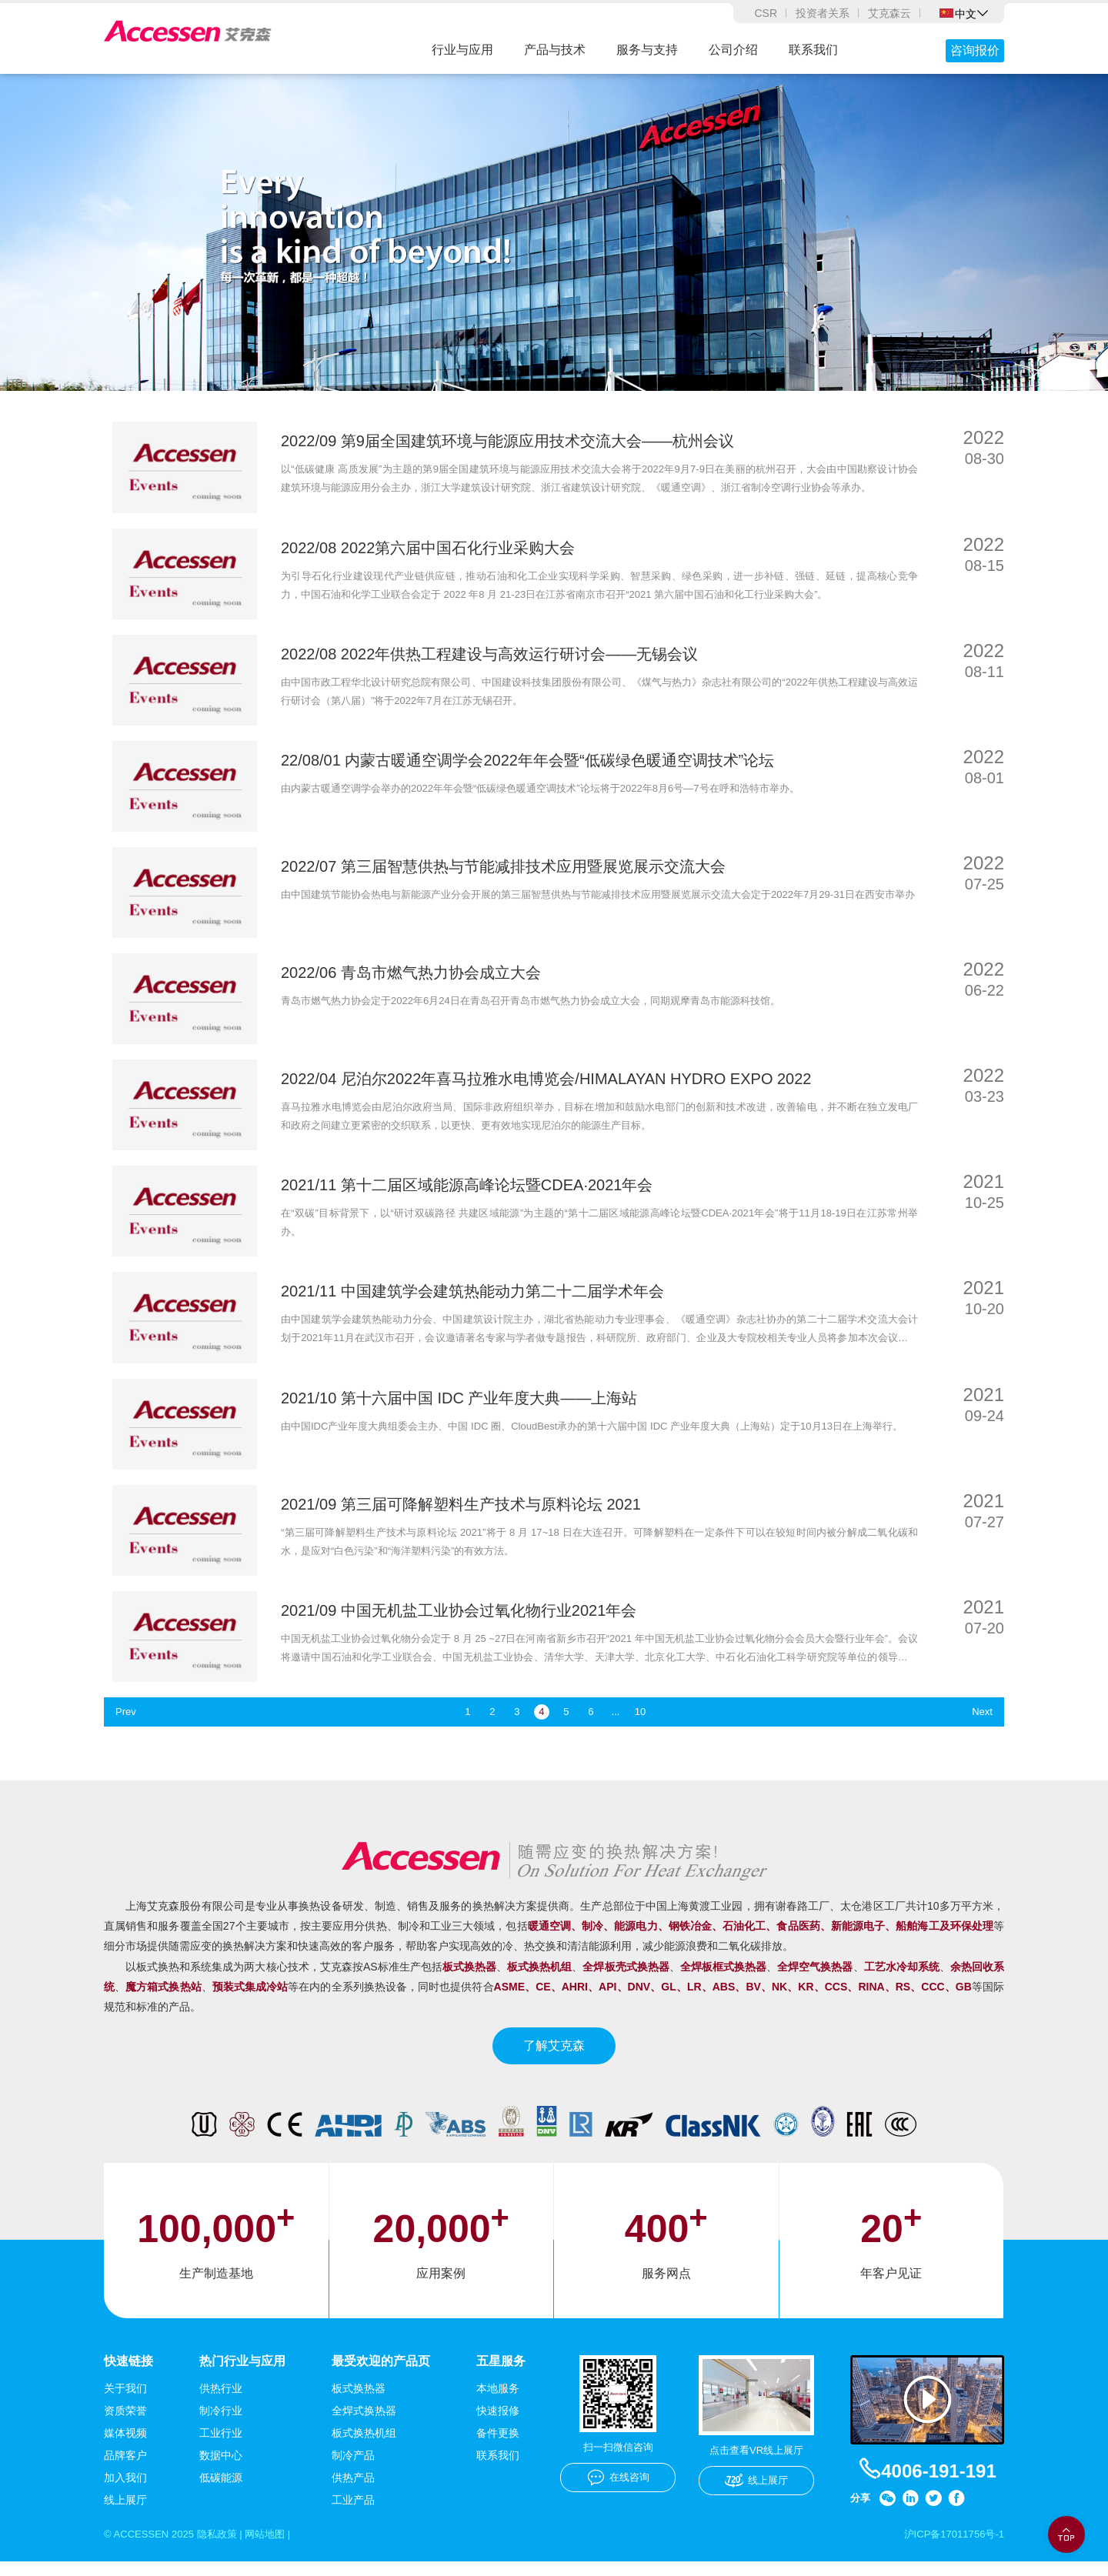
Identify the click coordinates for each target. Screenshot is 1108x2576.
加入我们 (125, 2491)
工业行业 (220, 2447)
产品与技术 (555, 49)
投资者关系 (822, 13)
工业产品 (353, 2514)
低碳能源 (220, 2491)
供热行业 (220, 2402)
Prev (126, 1725)
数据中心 (220, 2469)
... (615, 1725)
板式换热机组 (364, 2447)
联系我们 (813, 49)
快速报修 (497, 2424)
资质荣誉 (125, 2424)
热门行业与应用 (242, 2374)
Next (981, 1725)
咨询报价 (975, 50)
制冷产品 (353, 2469)
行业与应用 (462, 49)
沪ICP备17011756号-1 (950, 2548)
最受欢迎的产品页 (381, 2374)
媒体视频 (125, 2447)
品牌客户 (125, 2469)
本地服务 (497, 2402)
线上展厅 (125, 2514)
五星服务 (501, 2374)
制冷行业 (220, 2424)
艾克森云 (889, 13)
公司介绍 (733, 49)
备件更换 (497, 2447)
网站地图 (277, 2548)
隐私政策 (224, 2548)
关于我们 (125, 2402)
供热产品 (353, 2491)
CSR (765, 13)
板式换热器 (358, 2402)
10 (640, 1725)
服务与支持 (647, 49)
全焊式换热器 (364, 2424)
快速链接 (128, 2374)
